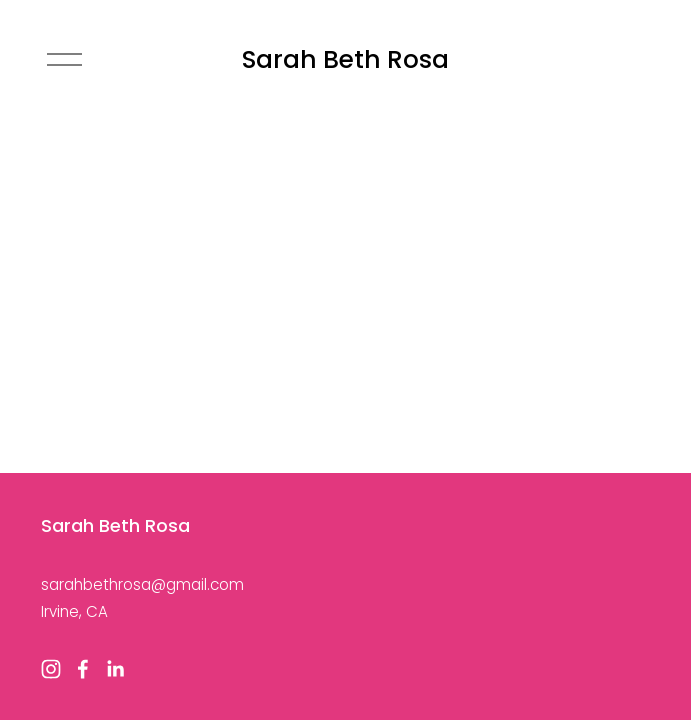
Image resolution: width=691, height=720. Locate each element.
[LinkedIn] (115, 669)
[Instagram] (51, 669)
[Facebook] (83, 669)
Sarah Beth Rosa (345, 59)
